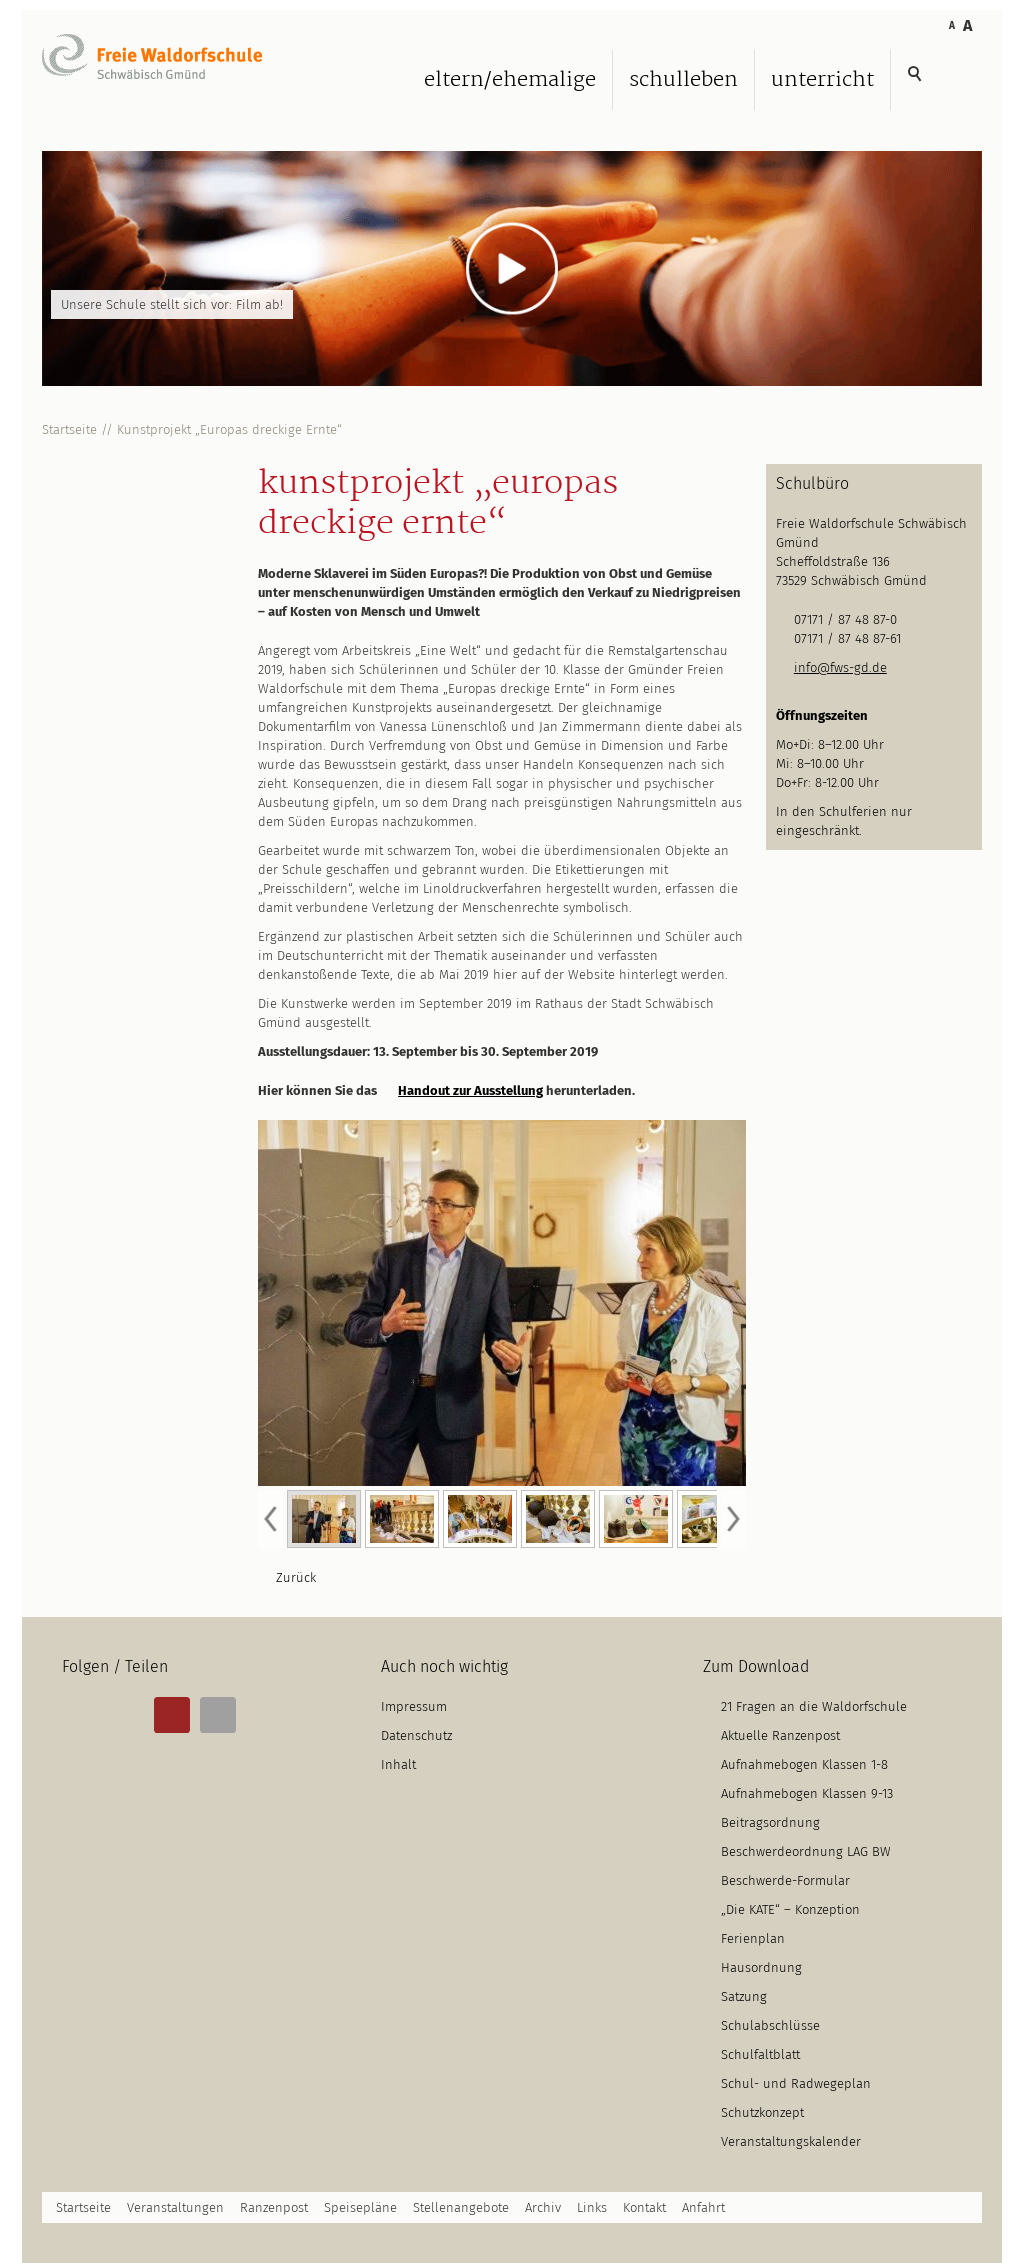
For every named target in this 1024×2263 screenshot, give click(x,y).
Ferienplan (753, 1938)
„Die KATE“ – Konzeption (790, 1909)
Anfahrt (703, 2207)
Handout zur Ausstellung (470, 1090)
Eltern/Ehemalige (510, 80)
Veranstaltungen (175, 2207)
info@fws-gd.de (840, 667)
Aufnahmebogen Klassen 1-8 (804, 1764)
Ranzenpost (274, 2207)
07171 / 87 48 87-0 (845, 619)
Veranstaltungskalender (791, 2141)
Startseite (69, 429)
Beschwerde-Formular (785, 1880)
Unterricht (822, 80)
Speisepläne (360, 2207)
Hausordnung (761, 1967)
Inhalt (398, 1764)
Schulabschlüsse (770, 2025)
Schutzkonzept (762, 2112)
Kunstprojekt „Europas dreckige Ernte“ (229, 429)
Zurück (296, 1577)
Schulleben (683, 80)
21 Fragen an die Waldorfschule (814, 1706)
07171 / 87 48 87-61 (847, 638)
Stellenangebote (461, 2207)
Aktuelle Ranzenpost (780, 1735)
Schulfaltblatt (760, 2054)
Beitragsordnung (770, 1822)
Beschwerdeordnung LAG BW (806, 1851)
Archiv (543, 2207)
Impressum (414, 1706)
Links (592, 2207)
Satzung (744, 1996)
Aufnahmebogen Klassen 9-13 (807, 1793)
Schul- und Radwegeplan (796, 2083)
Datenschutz (416, 1735)
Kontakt (644, 2207)
